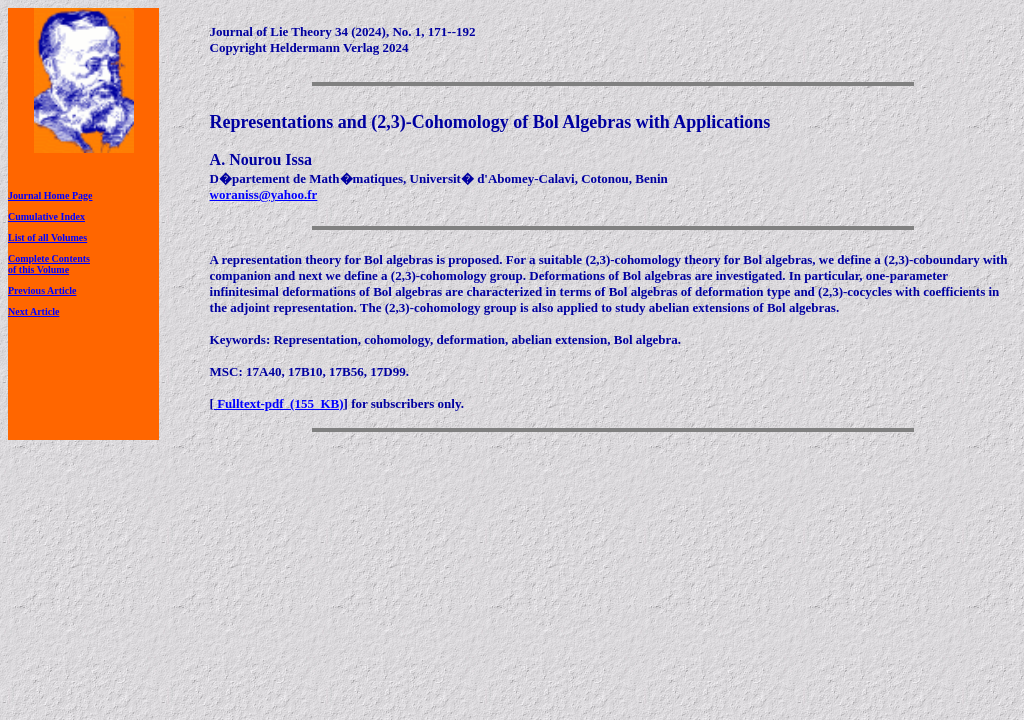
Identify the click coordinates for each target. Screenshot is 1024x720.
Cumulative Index (46, 216)
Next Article (33, 311)
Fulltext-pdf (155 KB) (279, 403)
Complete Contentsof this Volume (49, 264)
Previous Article (42, 290)
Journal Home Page (50, 195)
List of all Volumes (47, 237)
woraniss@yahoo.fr (264, 194)
